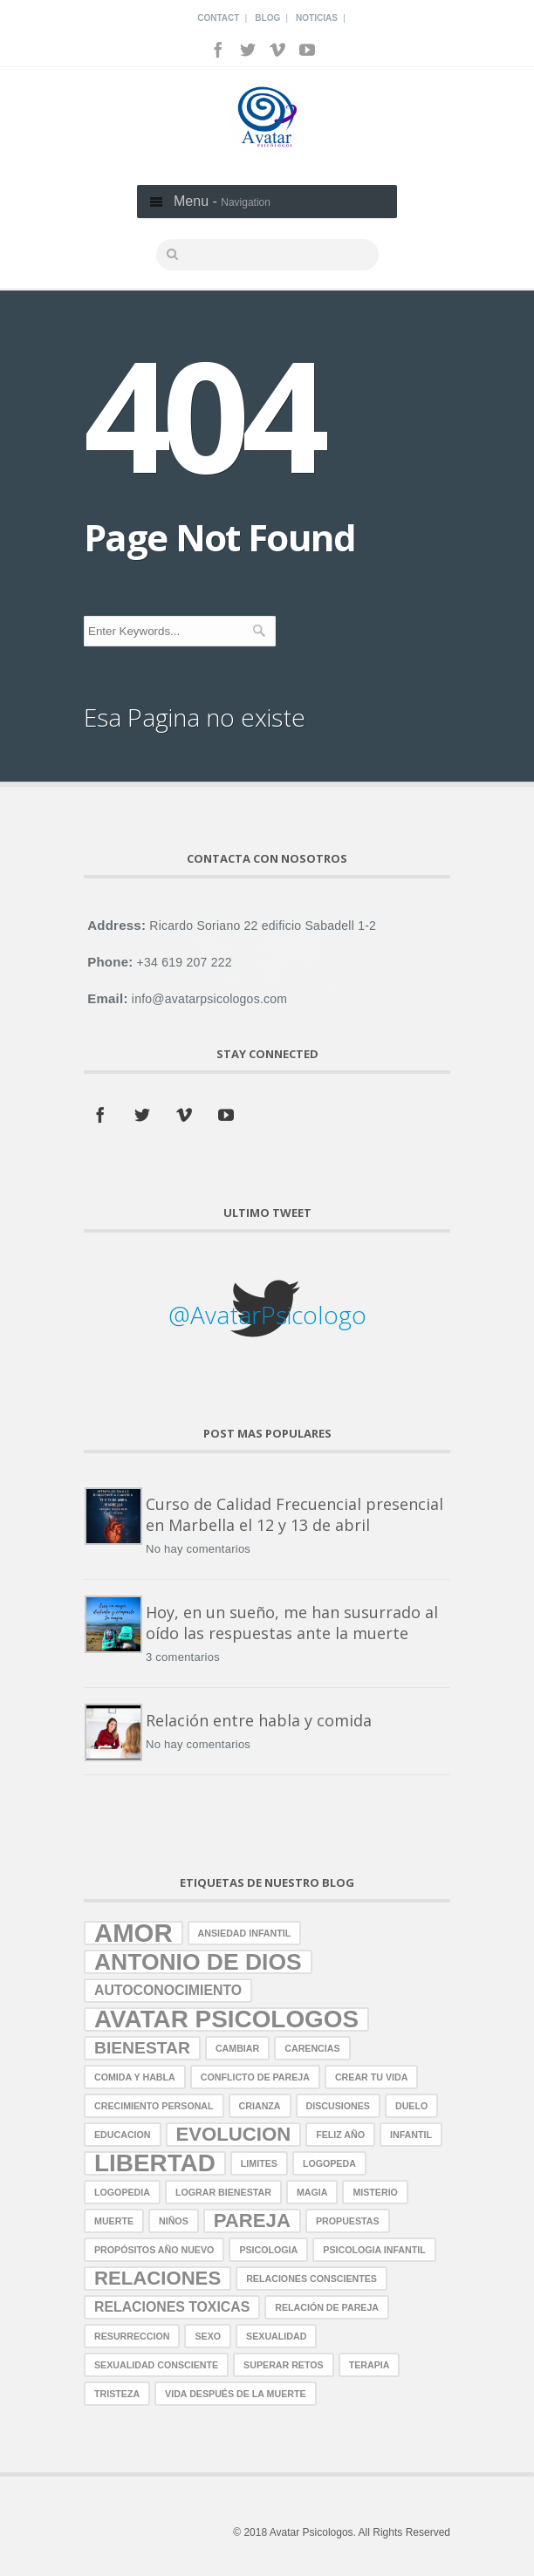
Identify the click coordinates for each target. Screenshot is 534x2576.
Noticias (317, 18)
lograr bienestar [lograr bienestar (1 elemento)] (223, 2192)
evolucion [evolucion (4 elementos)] (233, 2134)
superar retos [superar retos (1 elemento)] (283, 2365)
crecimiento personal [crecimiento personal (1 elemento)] (154, 2106)
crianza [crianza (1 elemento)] (260, 2106)
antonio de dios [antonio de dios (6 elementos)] (198, 1962)
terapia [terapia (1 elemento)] (369, 2365)
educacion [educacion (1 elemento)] (122, 2134)
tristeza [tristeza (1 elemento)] (117, 2393)
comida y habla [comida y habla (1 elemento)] (134, 2077)
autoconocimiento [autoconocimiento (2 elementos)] (168, 1990)
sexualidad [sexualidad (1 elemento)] (276, 2336)
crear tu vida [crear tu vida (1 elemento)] (371, 2077)
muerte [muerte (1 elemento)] (114, 2221)
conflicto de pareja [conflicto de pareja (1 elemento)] (255, 2077)
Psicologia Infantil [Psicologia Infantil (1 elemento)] (374, 2250)
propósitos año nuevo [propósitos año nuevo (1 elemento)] (154, 2250)
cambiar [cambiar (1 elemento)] (237, 2048)
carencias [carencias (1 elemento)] (311, 2048)
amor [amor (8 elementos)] (133, 1933)
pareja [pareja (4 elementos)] (252, 2220)
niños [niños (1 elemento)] (173, 2221)
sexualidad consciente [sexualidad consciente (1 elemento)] (156, 2365)
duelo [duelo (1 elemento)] (411, 2106)
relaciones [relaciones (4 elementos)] (157, 2278)
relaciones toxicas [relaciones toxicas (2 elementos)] (172, 2306)
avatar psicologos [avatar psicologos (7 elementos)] (226, 2019)
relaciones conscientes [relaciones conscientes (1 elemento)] (311, 2278)
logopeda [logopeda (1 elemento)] (329, 2163)
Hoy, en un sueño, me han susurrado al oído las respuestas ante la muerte (292, 1622)
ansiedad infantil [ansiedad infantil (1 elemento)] (244, 1933)
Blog (267, 18)
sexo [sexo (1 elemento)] (208, 2336)
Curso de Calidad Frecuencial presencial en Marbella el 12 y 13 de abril (294, 1514)
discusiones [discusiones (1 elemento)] (338, 2106)
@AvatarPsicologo (267, 1314)
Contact (218, 18)
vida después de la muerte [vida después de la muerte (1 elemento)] (235, 2393)
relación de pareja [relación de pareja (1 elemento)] (327, 2307)
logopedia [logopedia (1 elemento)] (122, 2192)
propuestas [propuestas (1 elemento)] (348, 2221)
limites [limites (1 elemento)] (259, 2163)
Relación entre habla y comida (259, 1720)
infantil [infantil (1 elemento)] (411, 2134)
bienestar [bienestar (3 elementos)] (142, 2048)
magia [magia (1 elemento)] (312, 2192)
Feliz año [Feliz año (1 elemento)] (340, 2134)
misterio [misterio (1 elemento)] (375, 2192)
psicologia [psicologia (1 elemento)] (268, 2250)
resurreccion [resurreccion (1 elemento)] (131, 2336)
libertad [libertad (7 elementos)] (155, 2163)
